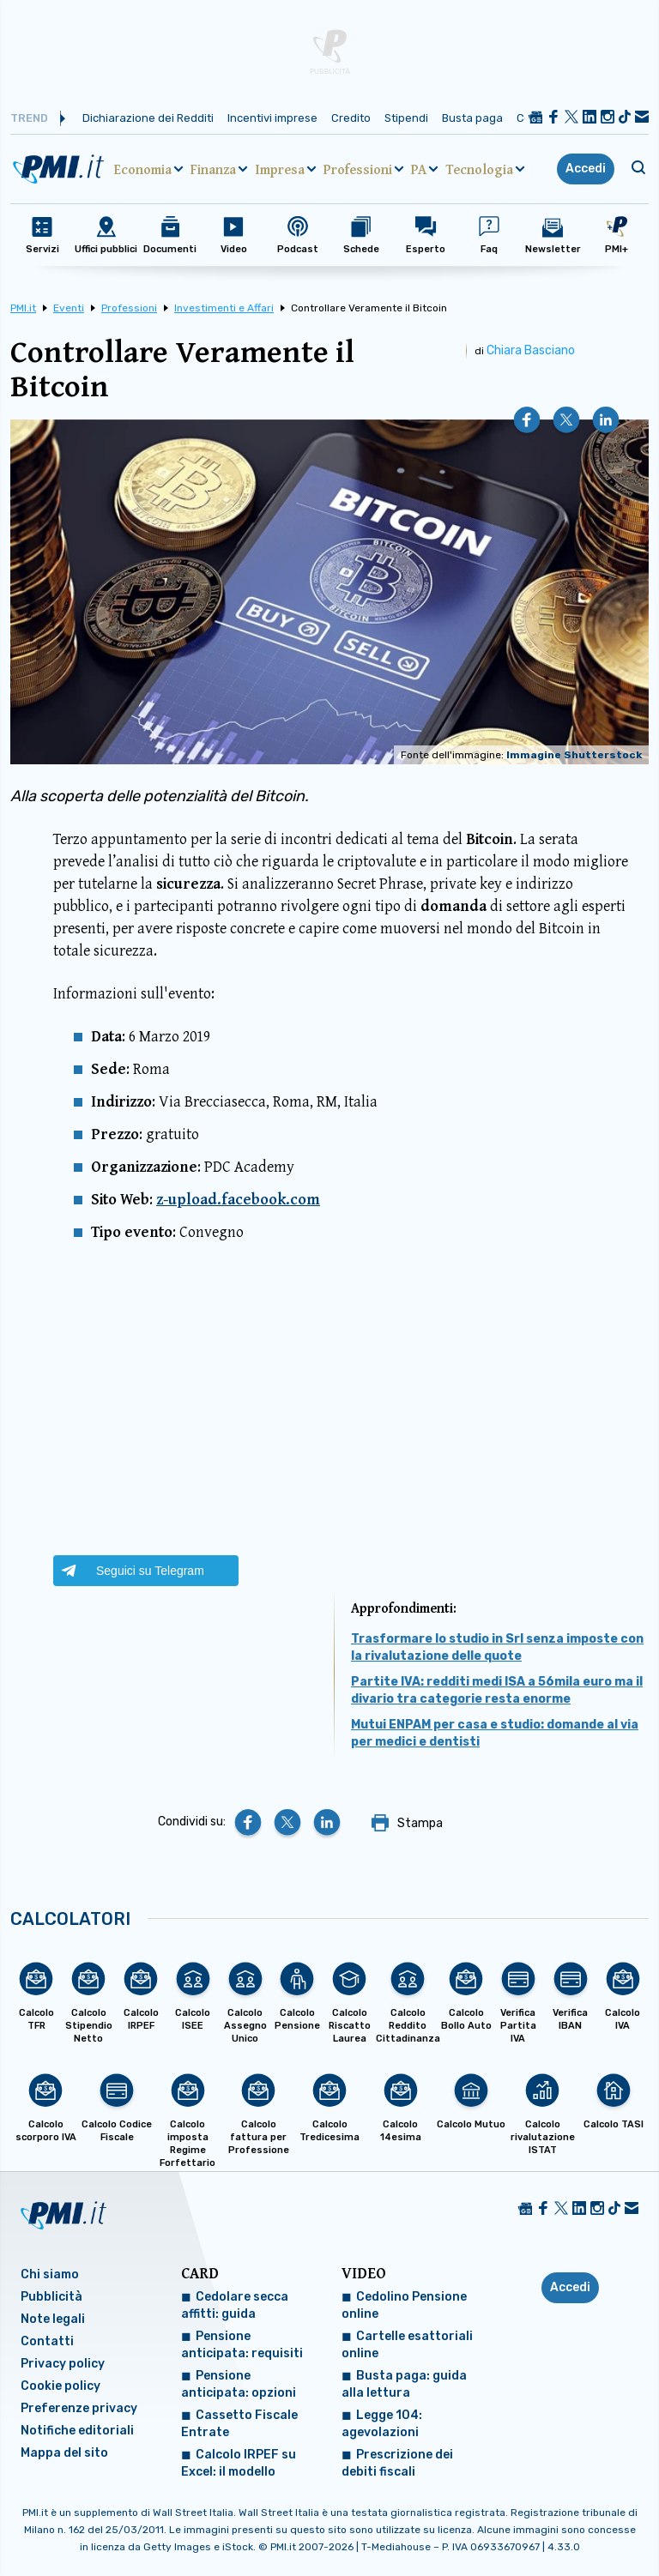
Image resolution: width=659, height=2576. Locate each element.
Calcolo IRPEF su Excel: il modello (238, 2463)
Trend (29, 118)
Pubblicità (51, 2296)
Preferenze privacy (79, 2408)
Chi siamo (50, 2274)
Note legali (53, 2319)
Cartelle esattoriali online (407, 2345)
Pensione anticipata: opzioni (238, 2384)
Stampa (420, 1823)
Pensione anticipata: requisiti (242, 2345)
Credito (351, 118)
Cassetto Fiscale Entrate (239, 2424)
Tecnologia (479, 169)
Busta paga (472, 118)
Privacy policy (63, 2363)
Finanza (213, 169)
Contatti (47, 2341)
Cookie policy (60, 2386)
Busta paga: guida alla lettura (404, 2384)
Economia (143, 169)
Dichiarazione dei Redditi (148, 118)
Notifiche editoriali (77, 2430)
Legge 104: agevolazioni (382, 2424)
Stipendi (406, 118)
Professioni (357, 169)
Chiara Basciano (531, 350)
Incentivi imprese (272, 118)
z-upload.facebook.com (238, 1198)
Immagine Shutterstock (574, 755)
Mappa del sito (64, 2453)
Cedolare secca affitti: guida (234, 2305)
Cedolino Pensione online (404, 2305)
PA (418, 169)
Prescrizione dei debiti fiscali (397, 2463)
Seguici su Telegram (150, 1571)
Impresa (280, 169)
